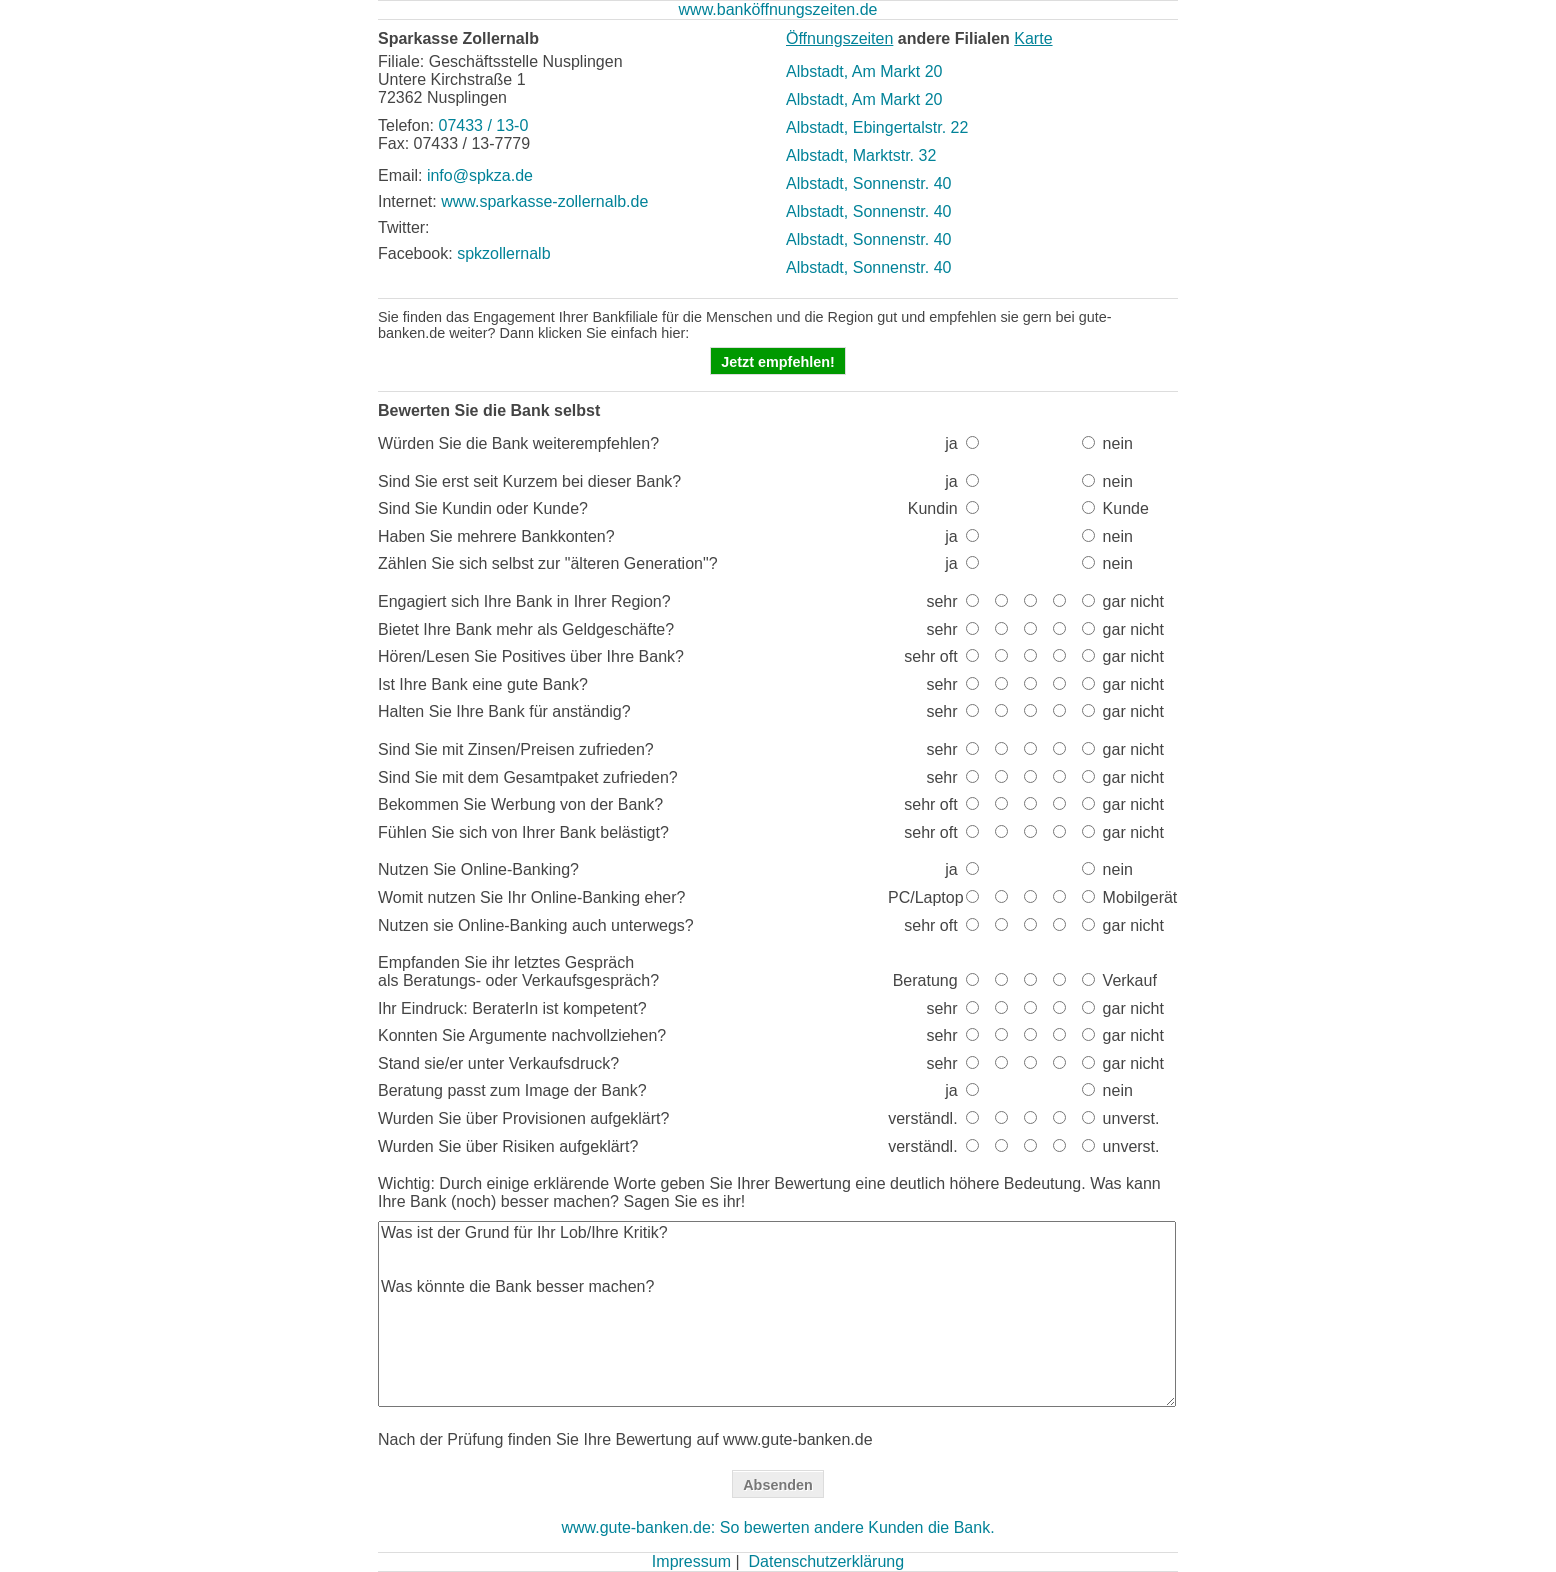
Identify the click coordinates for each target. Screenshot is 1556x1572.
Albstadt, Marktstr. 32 (861, 155)
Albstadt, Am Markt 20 (864, 71)
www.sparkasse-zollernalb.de (544, 201)
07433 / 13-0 (483, 125)
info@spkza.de (480, 175)
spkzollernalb (503, 253)
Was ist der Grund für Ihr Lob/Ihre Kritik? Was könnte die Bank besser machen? (777, 1314)
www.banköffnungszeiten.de (778, 9)
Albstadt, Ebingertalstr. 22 (877, 127)
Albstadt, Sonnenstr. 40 (868, 183)
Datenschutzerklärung (826, 1561)
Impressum (691, 1561)
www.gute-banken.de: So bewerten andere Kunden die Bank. (777, 1527)
